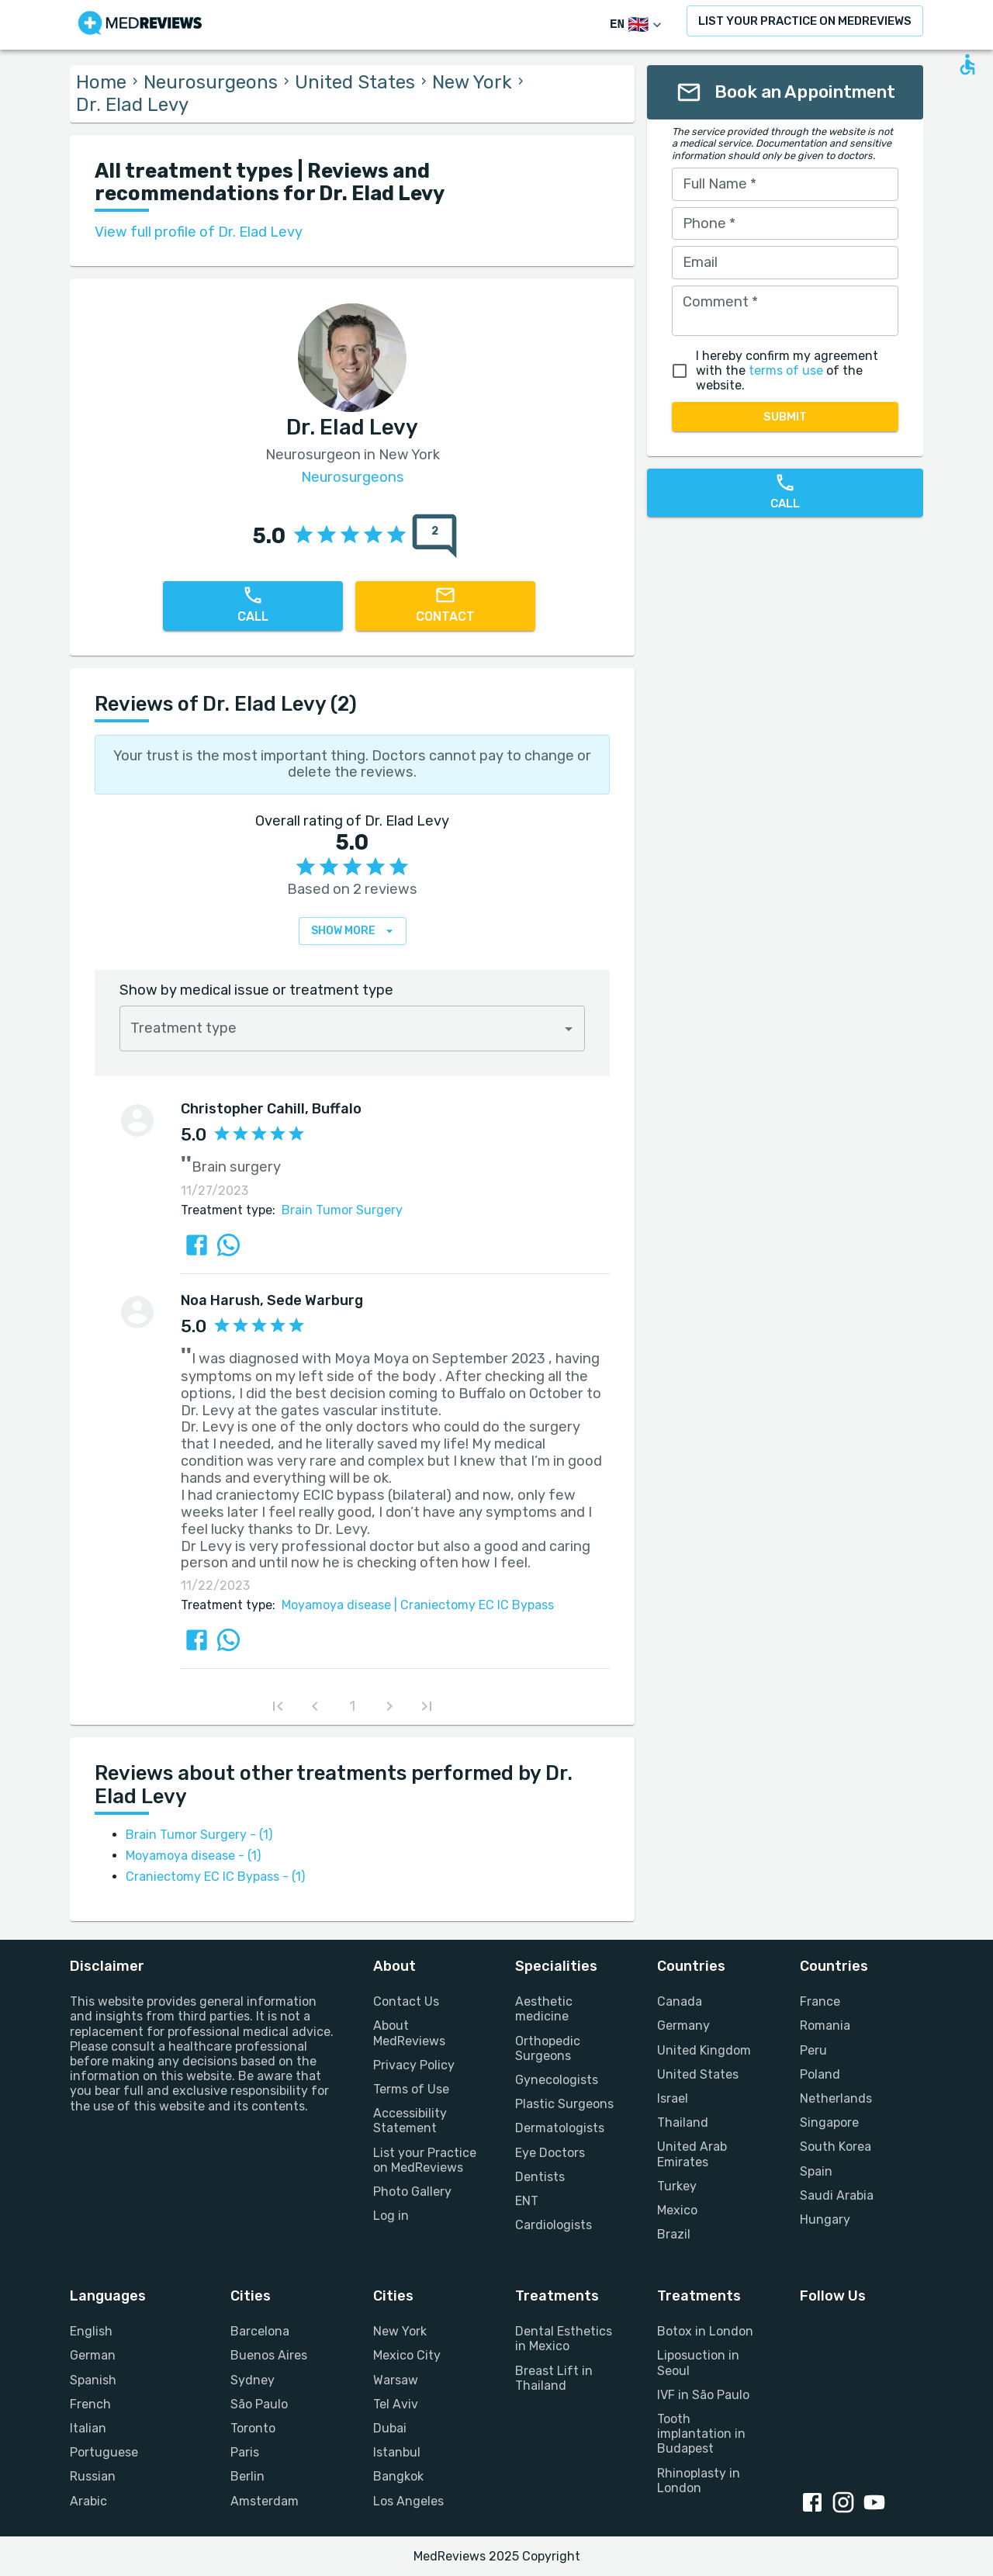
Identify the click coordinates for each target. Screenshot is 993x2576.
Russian (93, 2476)
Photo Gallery (412, 2191)
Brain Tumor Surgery (342, 1210)
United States (355, 82)
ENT (526, 2200)
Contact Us (406, 2001)
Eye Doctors (550, 2152)
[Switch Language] (637, 25)
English (91, 2331)
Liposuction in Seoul (698, 2362)
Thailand (682, 2122)
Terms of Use (411, 2089)
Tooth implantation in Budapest (701, 2434)
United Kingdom (704, 2050)
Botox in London (705, 2331)
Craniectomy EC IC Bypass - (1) (215, 1876)
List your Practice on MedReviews (424, 2160)
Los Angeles (408, 2501)
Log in (391, 2215)
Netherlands (836, 2098)
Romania (825, 2025)
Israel (672, 2098)
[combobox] (352, 1028)
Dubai (390, 2428)
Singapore (829, 2122)
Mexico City (407, 2355)
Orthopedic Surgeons (547, 2048)
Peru (813, 2050)
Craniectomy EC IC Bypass (472, 1605)
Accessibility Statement (410, 2120)
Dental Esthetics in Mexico (563, 2338)
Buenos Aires (268, 2355)
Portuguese (104, 2452)
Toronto (252, 2428)
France (820, 2001)
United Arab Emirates (692, 2154)
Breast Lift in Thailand (554, 2378)
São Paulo (259, 2404)
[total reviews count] (434, 536)
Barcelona (259, 2331)
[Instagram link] (846, 2504)
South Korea (835, 2146)
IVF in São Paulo (703, 2394)
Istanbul (396, 2452)
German (93, 2355)
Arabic (88, 2501)
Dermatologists (559, 2128)
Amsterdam (264, 2501)
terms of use (786, 370)
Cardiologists (553, 2225)
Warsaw (395, 2380)
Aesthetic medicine (544, 2009)
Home (101, 82)
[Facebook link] (815, 2504)
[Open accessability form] (967, 64)
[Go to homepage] (140, 25)
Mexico (677, 2210)
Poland (820, 2074)
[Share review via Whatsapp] (228, 1245)
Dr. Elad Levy (132, 105)
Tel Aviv (395, 2404)
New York (472, 82)
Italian (88, 2428)
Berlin (247, 2476)
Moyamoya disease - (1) (193, 1855)
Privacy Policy (414, 2065)
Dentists (540, 2176)
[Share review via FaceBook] (197, 1245)
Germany (683, 2025)
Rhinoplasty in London (698, 2480)
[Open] (569, 1029)
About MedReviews (409, 2033)
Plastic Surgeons (564, 2103)
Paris (244, 2452)
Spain (816, 2171)
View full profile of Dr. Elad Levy (199, 232)
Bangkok (398, 2476)
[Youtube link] (877, 2504)
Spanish (93, 2380)
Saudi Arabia (837, 2195)
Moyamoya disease (336, 1605)
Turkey (677, 2186)
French (90, 2404)
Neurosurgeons (211, 82)
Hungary (825, 2219)
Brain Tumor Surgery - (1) (199, 1834)
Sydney (252, 2380)
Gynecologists (556, 2079)
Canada (679, 2001)
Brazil (673, 2234)
